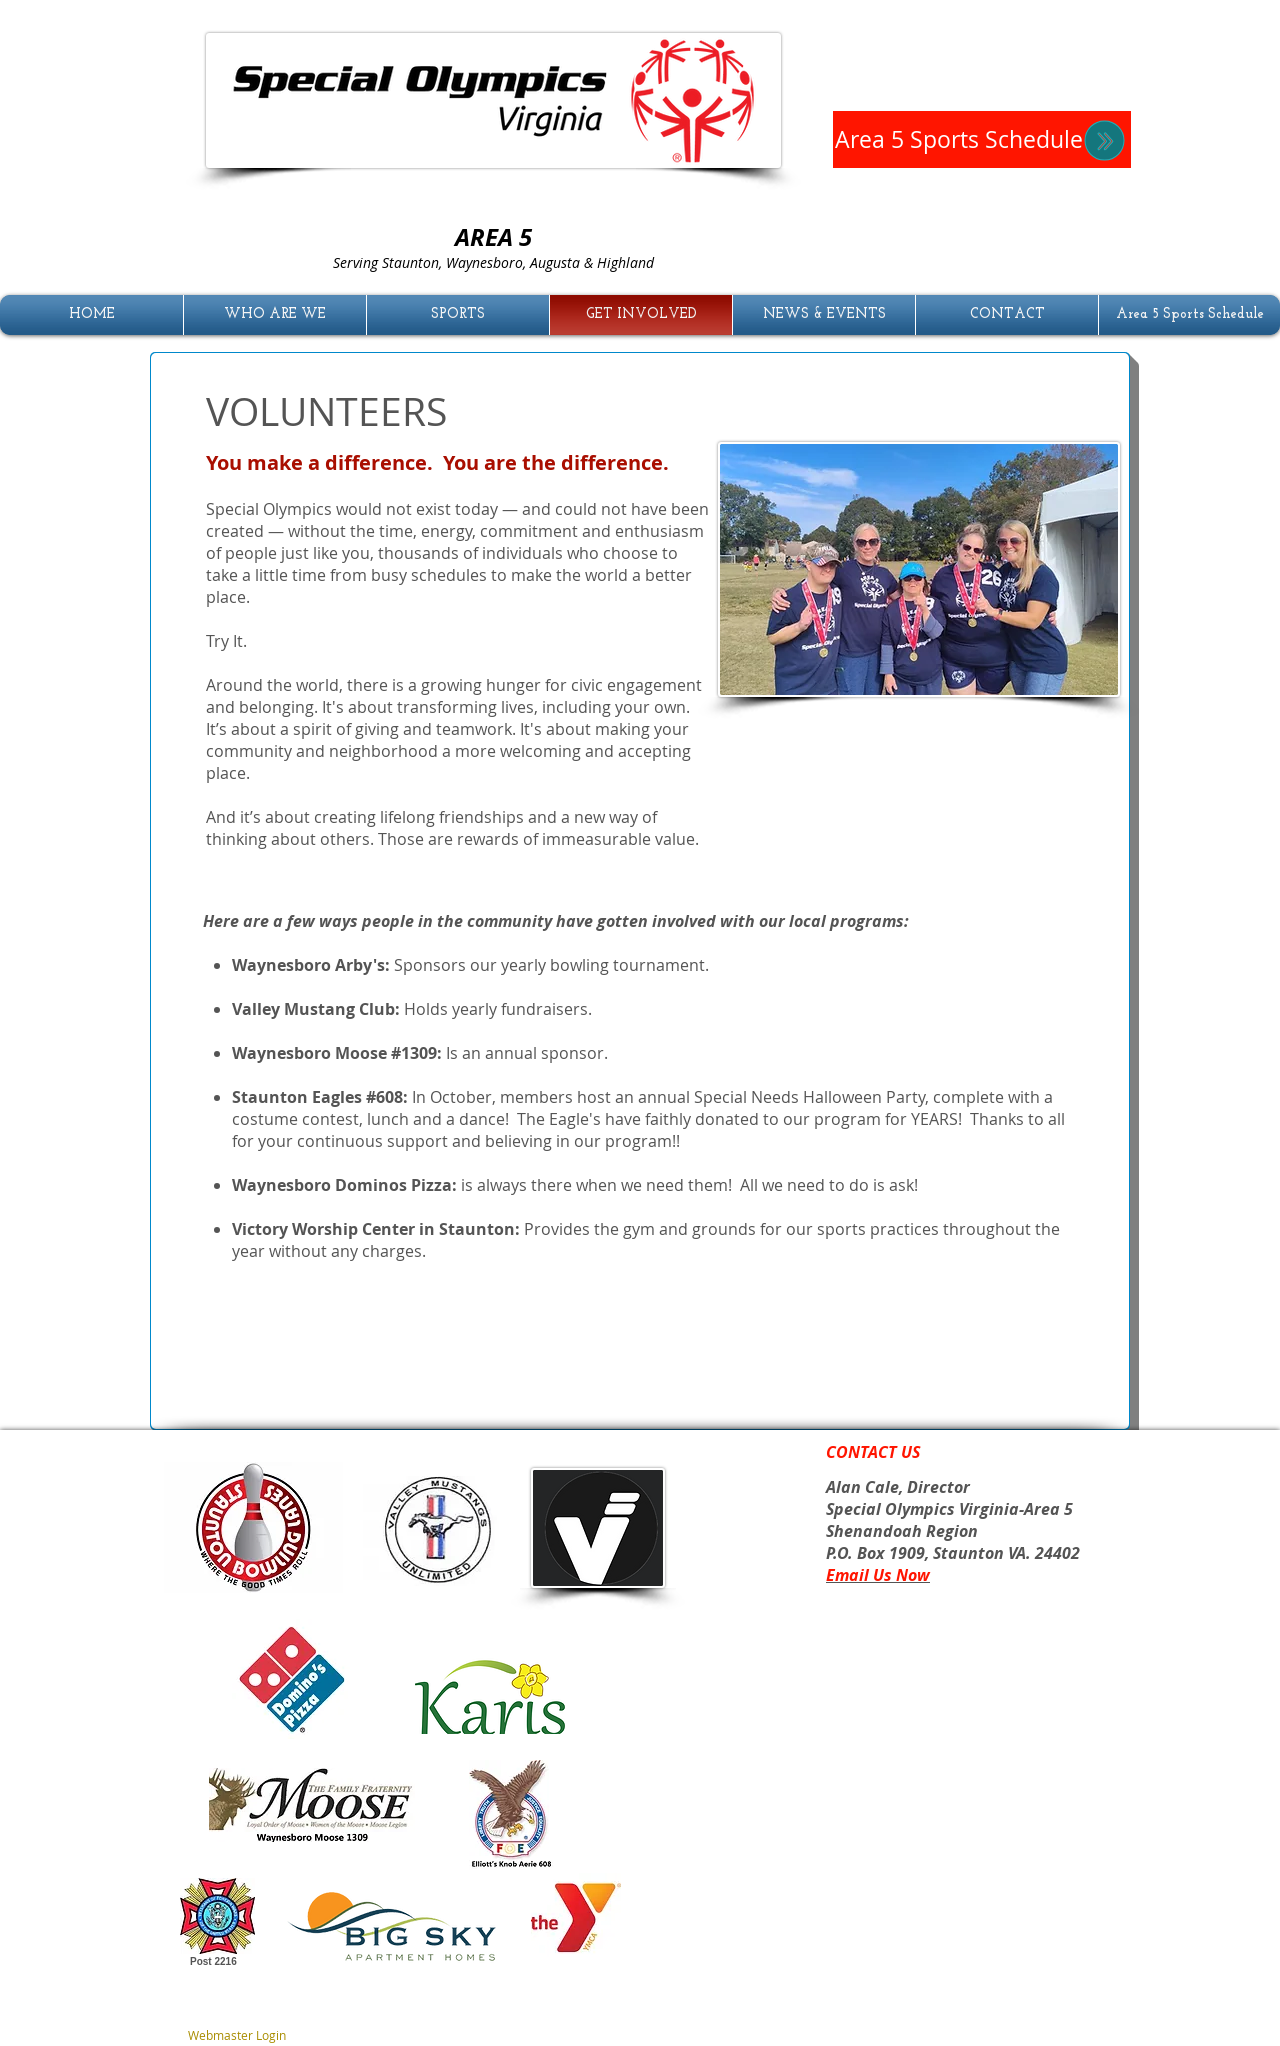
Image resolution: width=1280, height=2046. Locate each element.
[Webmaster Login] (236, 2036)
